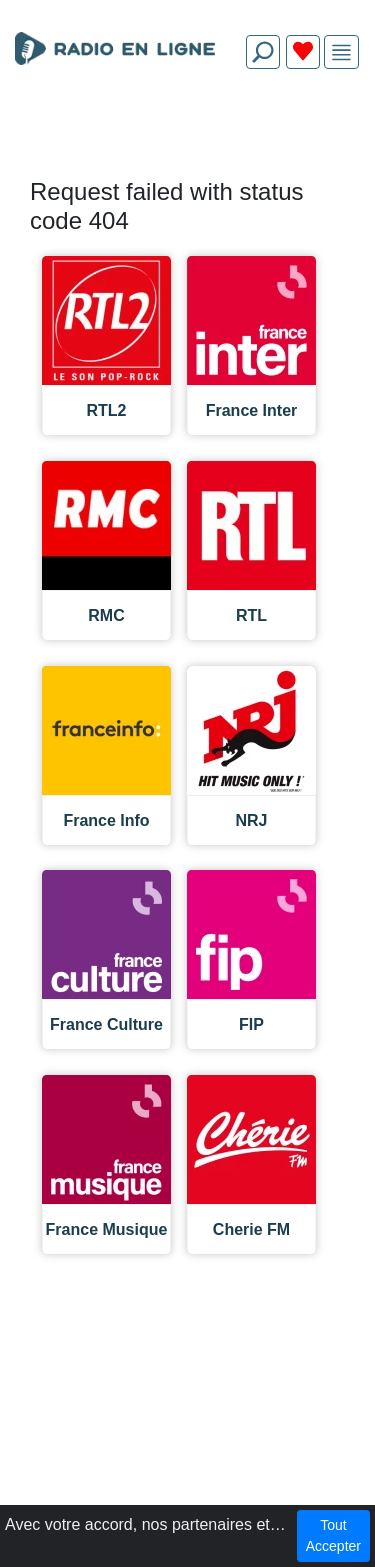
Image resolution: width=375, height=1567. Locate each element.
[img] (341, 52)
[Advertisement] (187, 132)
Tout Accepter (333, 1535)
